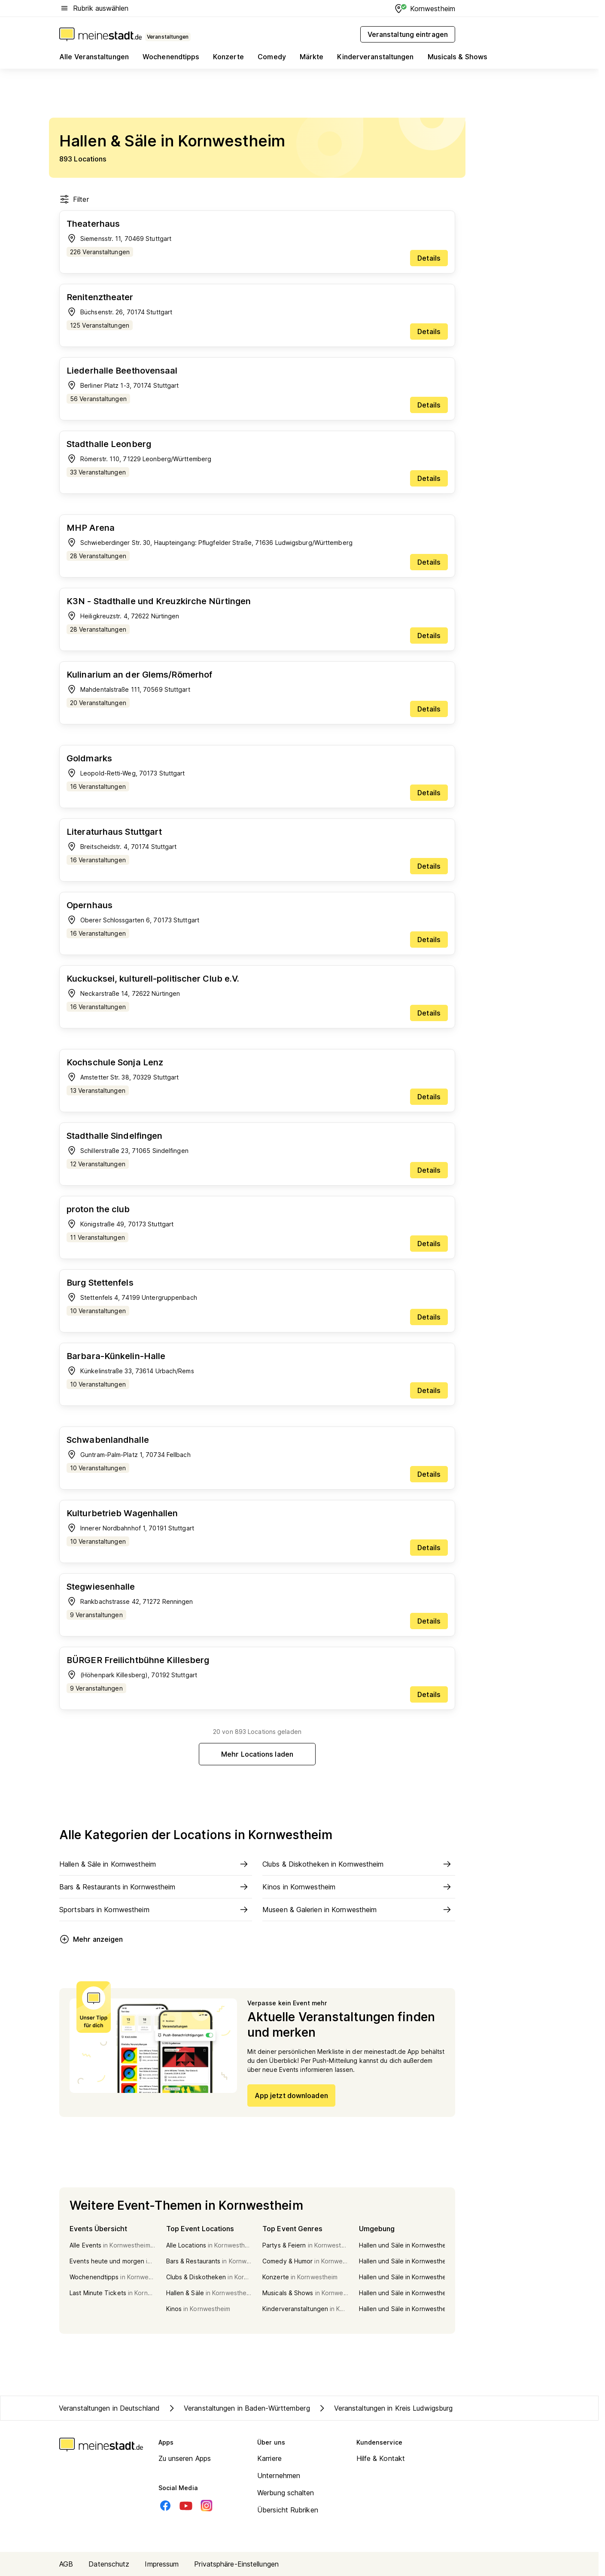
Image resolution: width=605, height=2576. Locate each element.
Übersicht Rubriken (287, 2510)
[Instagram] (206, 2505)
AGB (66, 2564)
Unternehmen (278, 2475)
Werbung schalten (285, 2492)
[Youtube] (186, 2505)
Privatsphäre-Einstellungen (236, 2564)
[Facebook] (165, 2505)
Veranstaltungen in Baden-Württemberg (238, 2408)
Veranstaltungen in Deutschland (109, 2408)
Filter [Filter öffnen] (74, 199)
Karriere (269, 2458)
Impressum (162, 2564)
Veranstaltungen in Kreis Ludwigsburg (385, 2408)
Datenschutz (108, 2564)
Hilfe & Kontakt (380, 2458)
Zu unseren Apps (184, 2458)
